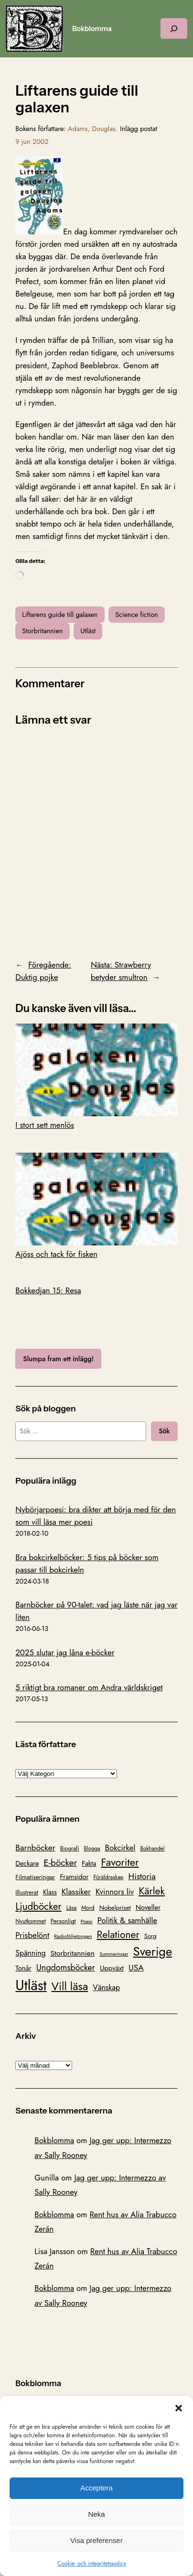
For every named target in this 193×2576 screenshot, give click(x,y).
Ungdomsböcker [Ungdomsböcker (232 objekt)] (65, 1967)
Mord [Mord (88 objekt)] (87, 1908)
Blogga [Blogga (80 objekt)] (92, 1848)
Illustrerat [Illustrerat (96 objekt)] (26, 1892)
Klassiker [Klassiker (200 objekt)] (76, 1891)
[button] (178, 2408)
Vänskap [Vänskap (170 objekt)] (106, 1987)
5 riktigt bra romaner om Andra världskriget (88, 1687)
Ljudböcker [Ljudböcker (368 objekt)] (38, 1906)
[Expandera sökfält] (174, 28)
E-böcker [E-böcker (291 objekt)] (60, 1862)
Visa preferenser (96, 2540)
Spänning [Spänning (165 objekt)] (30, 1953)
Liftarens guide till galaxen (59, 614)
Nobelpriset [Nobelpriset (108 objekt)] (115, 1907)
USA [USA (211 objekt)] (136, 1967)
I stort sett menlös (96, 1077)
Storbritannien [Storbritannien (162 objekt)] (73, 1953)
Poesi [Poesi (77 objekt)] (87, 1921)
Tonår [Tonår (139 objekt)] (23, 1968)
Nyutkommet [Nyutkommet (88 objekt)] (30, 1921)
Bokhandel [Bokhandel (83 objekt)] (152, 1848)
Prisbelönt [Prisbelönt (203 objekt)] (32, 1935)
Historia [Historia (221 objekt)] (142, 1876)
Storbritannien (42, 631)
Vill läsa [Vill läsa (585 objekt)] (70, 1986)
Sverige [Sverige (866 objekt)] (152, 1951)
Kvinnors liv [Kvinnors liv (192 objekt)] (115, 1891)
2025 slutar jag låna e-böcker (64, 1652)
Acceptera (96, 2488)
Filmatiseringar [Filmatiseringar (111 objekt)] (35, 1877)
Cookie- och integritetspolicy (91, 2563)
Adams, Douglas (92, 128)
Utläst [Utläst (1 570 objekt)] (30, 1985)
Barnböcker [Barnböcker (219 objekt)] (35, 1847)
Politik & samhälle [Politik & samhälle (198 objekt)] (127, 1920)
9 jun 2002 (31, 141)
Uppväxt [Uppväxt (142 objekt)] (112, 1968)
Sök (164, 1431)
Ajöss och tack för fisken (96, 1206)
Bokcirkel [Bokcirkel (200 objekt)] (120, 1847)
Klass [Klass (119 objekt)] (50, 1892)
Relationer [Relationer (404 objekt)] (118, 1934)
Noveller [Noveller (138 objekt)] (148, 1907)
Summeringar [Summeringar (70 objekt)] (113, 1954)
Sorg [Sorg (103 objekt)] (150, 1935)
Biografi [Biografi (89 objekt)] (69, 1848)
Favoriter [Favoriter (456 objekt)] (120, 1862)
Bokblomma (91, 28)
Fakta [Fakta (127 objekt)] (89, 1863)
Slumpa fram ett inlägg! (58, 1359)
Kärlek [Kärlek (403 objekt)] (152, 1890)
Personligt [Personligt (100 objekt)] (63, 1921)
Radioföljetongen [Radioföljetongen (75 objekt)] (73, 1936)
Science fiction (136, 614)
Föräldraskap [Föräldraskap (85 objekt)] (108, 1877)
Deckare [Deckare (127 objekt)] (27, 1863)
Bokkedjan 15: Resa (48, 1290)
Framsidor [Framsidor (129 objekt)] (74, 1877)
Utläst (88, 631)
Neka (96, 2514)
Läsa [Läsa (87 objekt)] (71, 1908)
